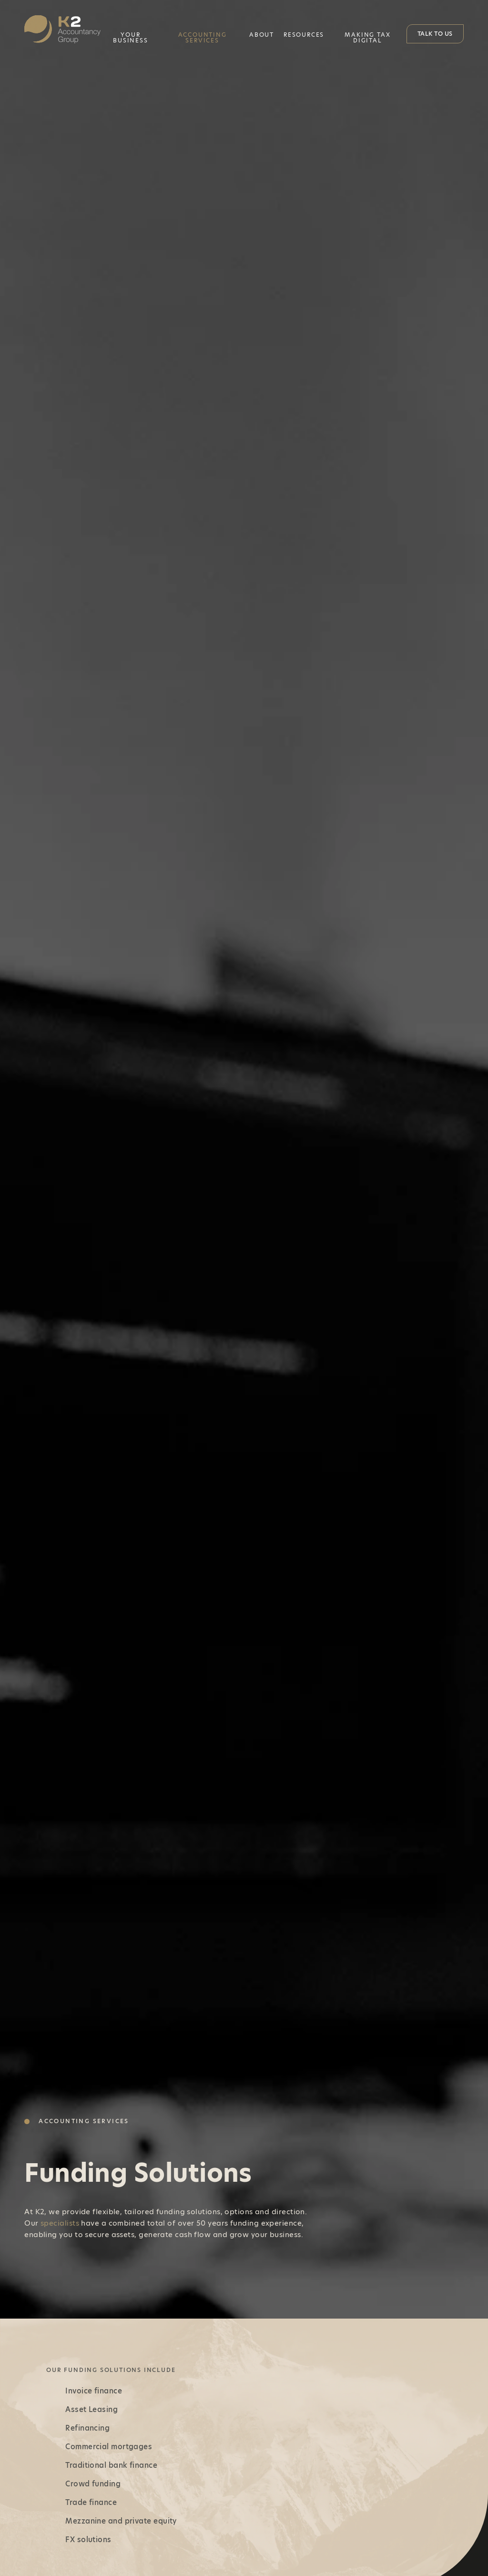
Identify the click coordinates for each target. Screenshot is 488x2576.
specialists (60, 2223)
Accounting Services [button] (202, 37)
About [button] (261, 35)
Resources (304, 35)
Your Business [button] (130, 37)
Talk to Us (435, 34)
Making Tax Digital (367, 37)
